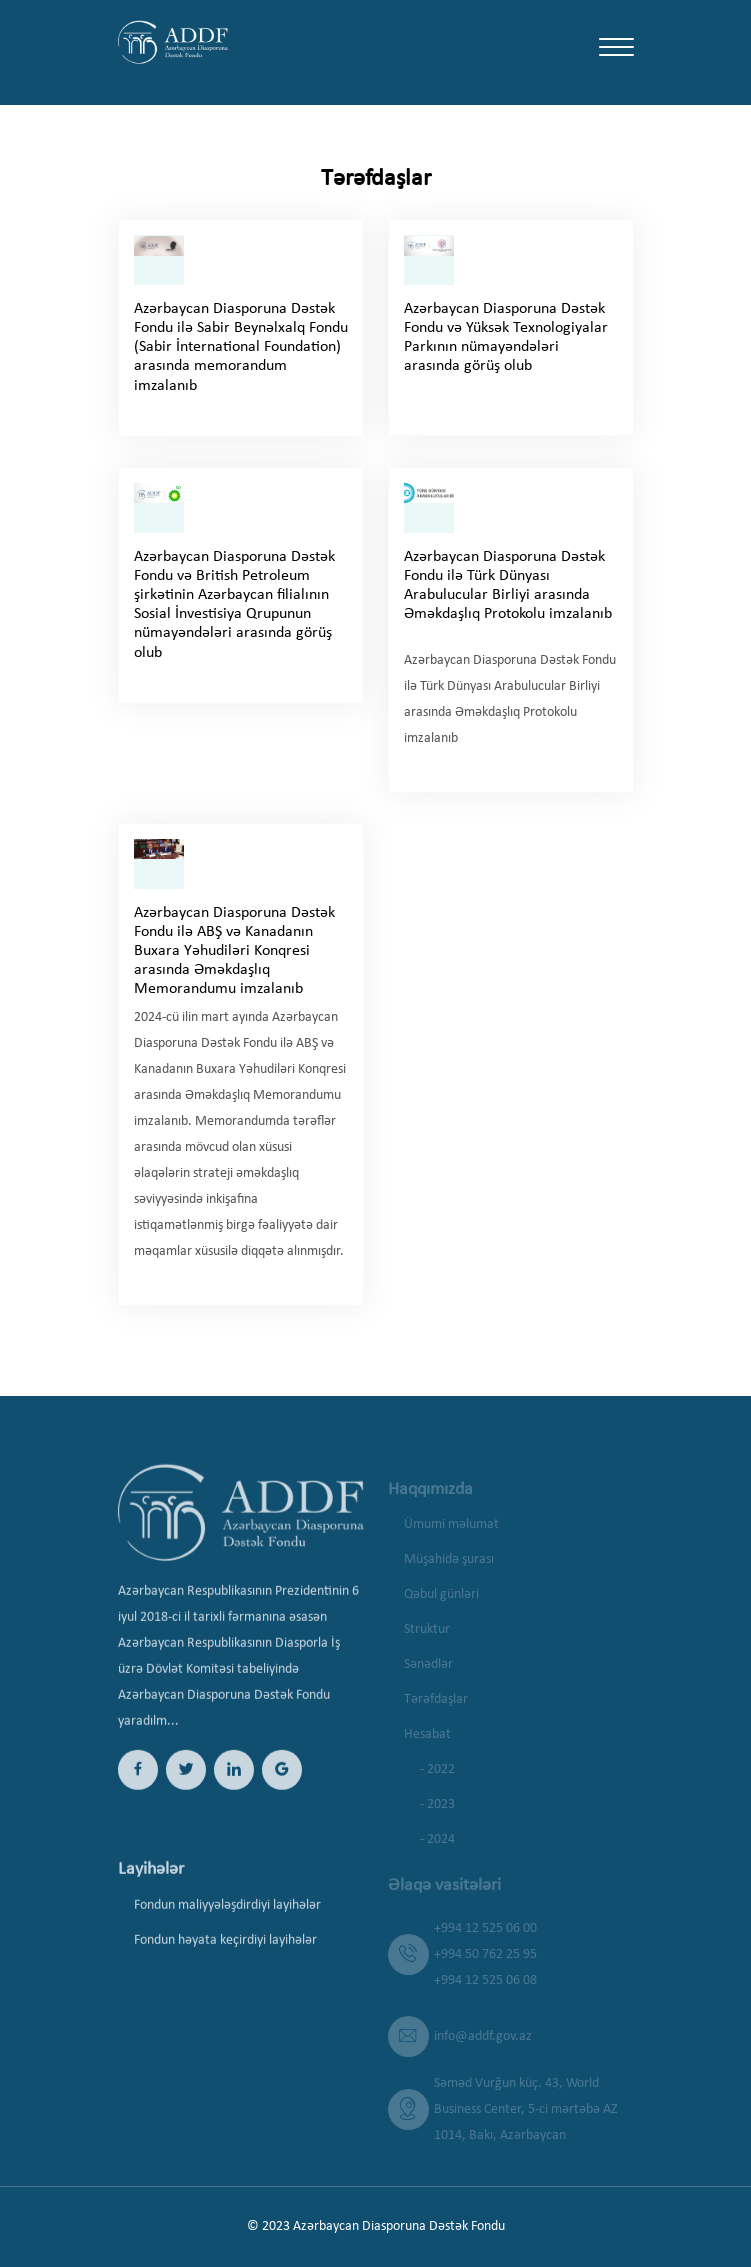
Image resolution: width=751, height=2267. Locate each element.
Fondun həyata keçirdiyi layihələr (225, 1954)
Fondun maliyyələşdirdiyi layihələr (227, 1919)
